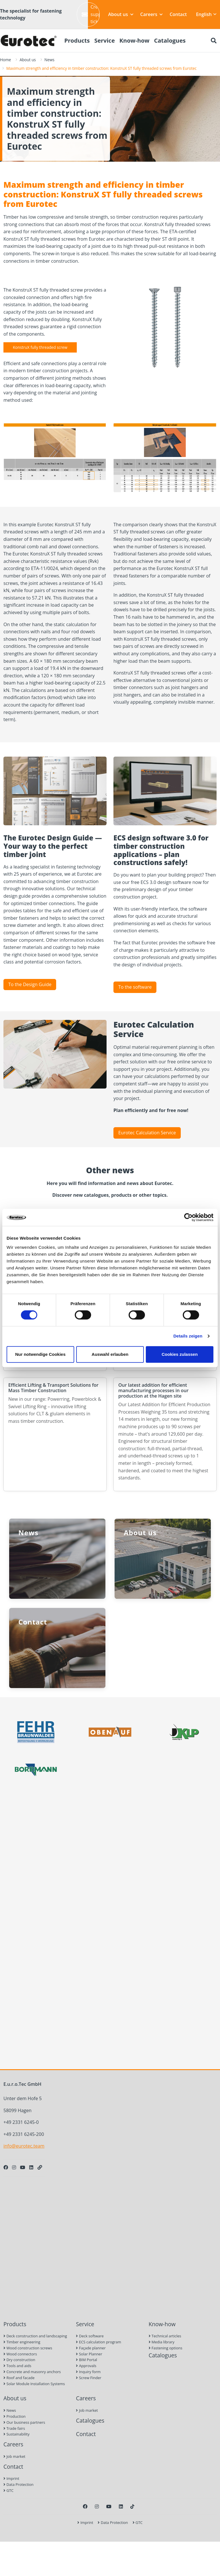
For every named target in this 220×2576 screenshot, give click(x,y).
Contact (178, 14)
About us (120, 14)
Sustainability (16, 2434)
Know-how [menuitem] (134, 40)
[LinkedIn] (31, 2167)
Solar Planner (89, 2354)
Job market (14, 2456)
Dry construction (19, 2359)
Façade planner (90, 2348)
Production (14, 2416)
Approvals (86, 2365)
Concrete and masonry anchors (32, 2371)
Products (14, 2324)
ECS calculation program (98, 2341)
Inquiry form (88, 2371)
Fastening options (165, 2348)
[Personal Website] (40, 2167)
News (49, 59)
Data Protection (18, 2484)
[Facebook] (5, 2167)
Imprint (11, 2478)
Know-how (162, 2324)
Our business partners (24, 2422)
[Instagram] (14, 2167)
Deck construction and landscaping (35, 2335)
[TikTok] (132, 2506)
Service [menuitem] (104, 40)
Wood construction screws (27, 2348)
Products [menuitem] (77, 40)
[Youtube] (22, 2167)
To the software (135, 987)
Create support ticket (91, 14)
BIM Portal (86, 2359)
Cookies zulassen (180, 1354)
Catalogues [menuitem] (170, 40)
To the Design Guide (29, 984)
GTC (8, 2490)
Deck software (89, 2335)
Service (85, 2324)
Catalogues (163, 2355)
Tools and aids (17, 2365)
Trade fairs (14, 2428)
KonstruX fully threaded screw (40, 347)
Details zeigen (187, 1335)
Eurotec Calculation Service (147, 1132)
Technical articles (165, 2335)
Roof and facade (19, 2377)
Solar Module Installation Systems (34, 2383)
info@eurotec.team (23, 2146)
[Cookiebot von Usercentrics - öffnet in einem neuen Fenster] (188, 1217)
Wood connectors (20, 2354)
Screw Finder (88, 2377)
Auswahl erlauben (110, 1354)
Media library (161, 2341)
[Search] (213, 40)
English (206, 14)
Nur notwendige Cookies (40, 1354)
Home (5, 59)
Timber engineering (21, 2341)
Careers (151, 14)
